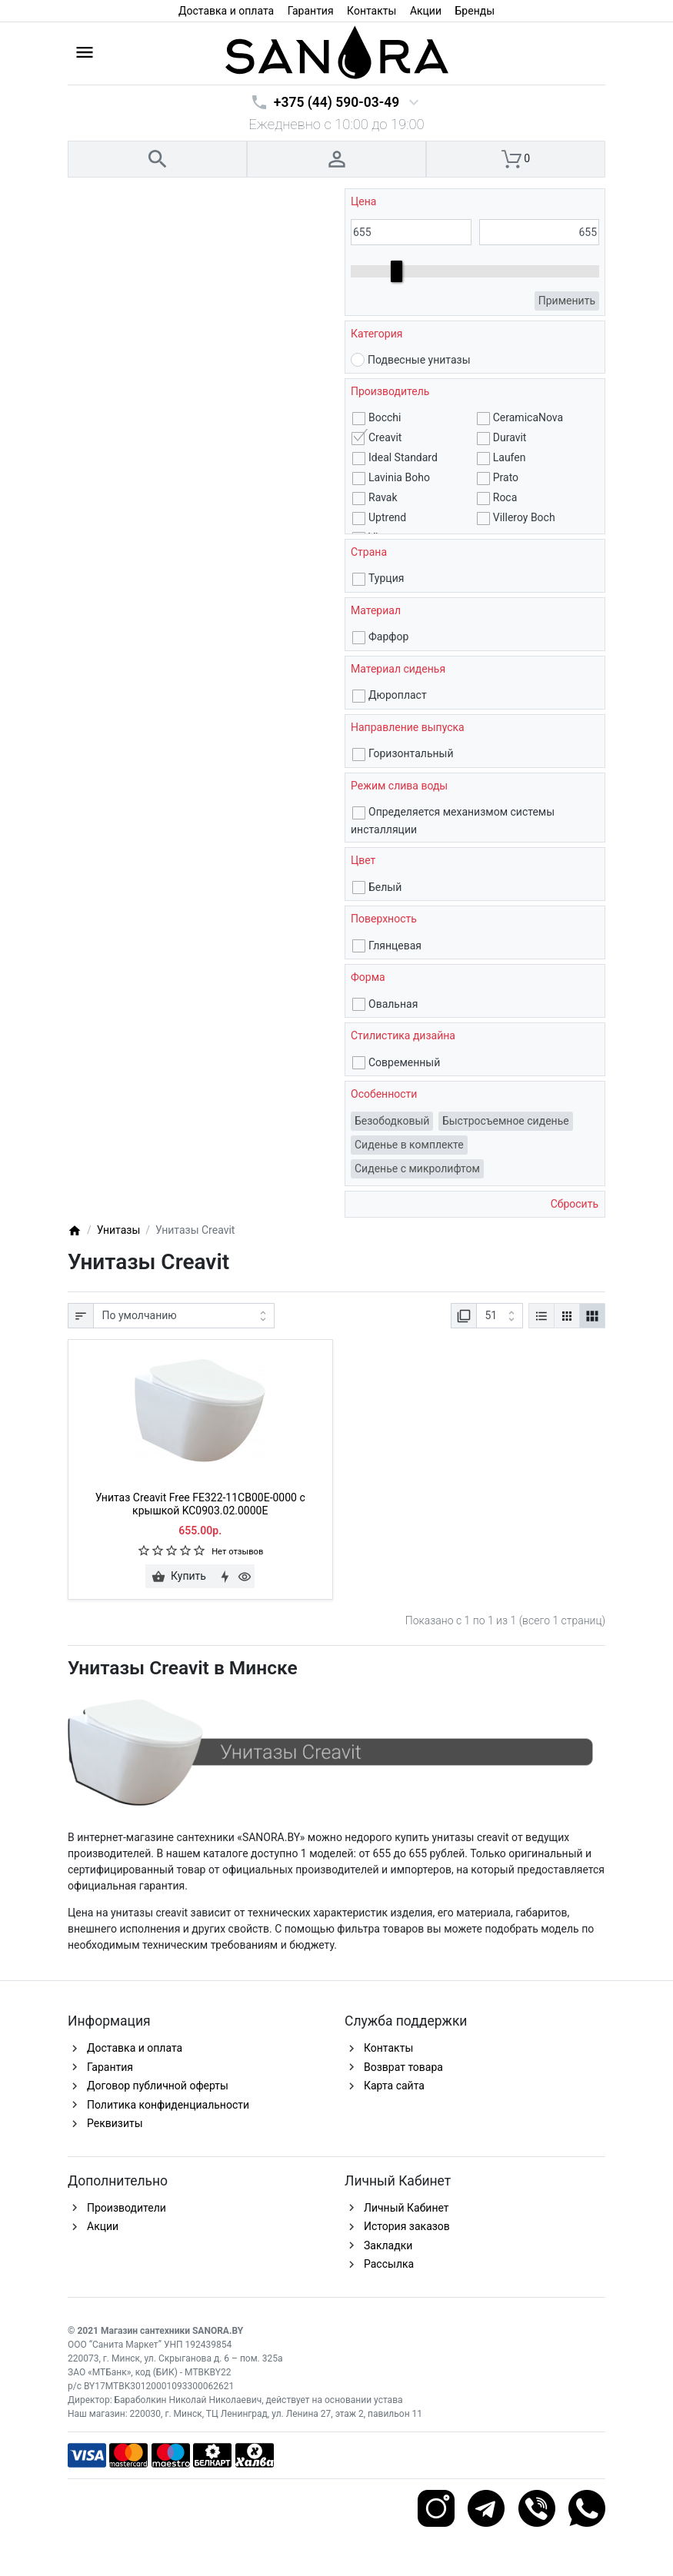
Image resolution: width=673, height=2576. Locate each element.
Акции (425, 11)
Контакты (371, 11)
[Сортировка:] (184, 1316)
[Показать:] (499, 1316)
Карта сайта (394, 2085)
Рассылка (389, 2264)
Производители (126, 2208)
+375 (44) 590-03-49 (336, 102)
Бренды (475, 11)
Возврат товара (403, 2067)
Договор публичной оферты (157, 2085)
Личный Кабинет (406, 2208)
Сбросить (573, 1204)
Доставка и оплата (226, 11)
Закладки (388, 2245)
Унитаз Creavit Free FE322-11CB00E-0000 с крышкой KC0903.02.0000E (200, 1504)
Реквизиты (115, 2123)
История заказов (407, 2226)
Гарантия (311, 11)
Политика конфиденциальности (168, 2105)
